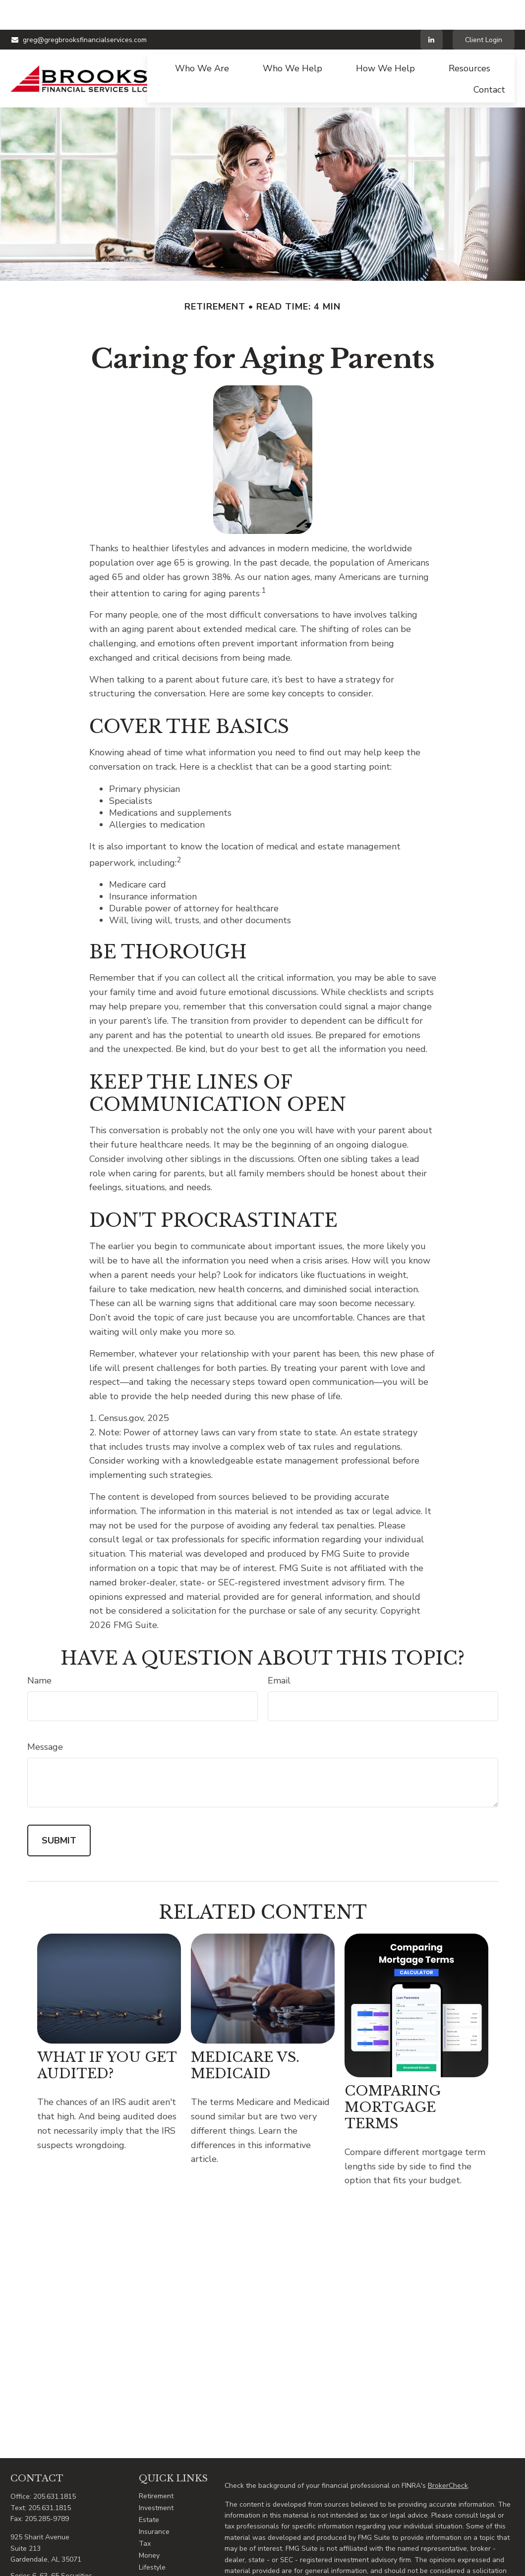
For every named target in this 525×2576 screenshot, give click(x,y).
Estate (149, 2490)
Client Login (483, 10)
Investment (156, 2478)
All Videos (155, 2561)
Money (149, 2525)
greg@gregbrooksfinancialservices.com (78, 10)
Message (45, 1717)
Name (39, 1651)
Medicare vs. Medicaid (245, 2035)
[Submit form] (59, 1811)
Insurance (154, 2502)
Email (279, 1651)
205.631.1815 (54, 2466)
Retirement (156, 2466)
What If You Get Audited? (106, 2035)
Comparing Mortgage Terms (392, 2077)
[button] (202, 38)
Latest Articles (162, 2549)
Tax (145, 2514)
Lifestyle (152, 2537)
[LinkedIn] (431, 10)
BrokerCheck (448, 2456)
